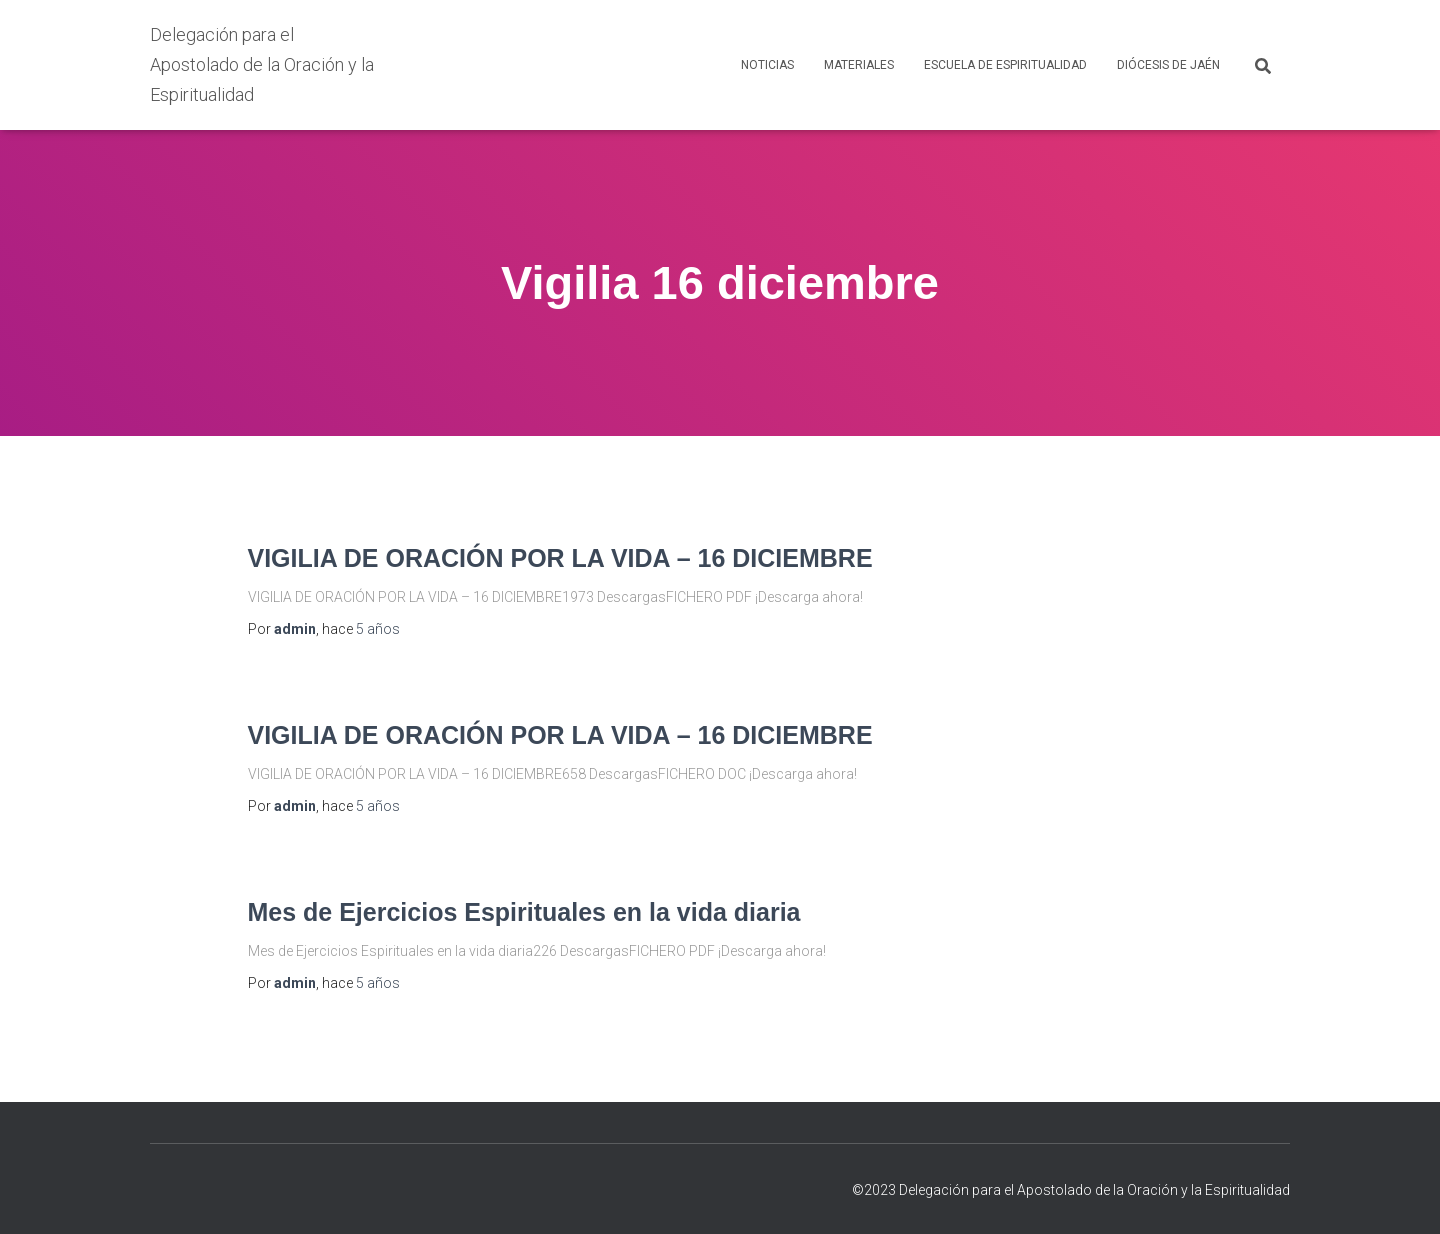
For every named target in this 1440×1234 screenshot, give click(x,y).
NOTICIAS (767, 65)
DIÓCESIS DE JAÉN (1168, 65)
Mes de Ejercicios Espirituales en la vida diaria (524, 912)
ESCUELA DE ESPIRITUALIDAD (1005, 65)
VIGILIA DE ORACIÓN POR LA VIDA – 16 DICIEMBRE (560, 558)
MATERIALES (859, 65)
